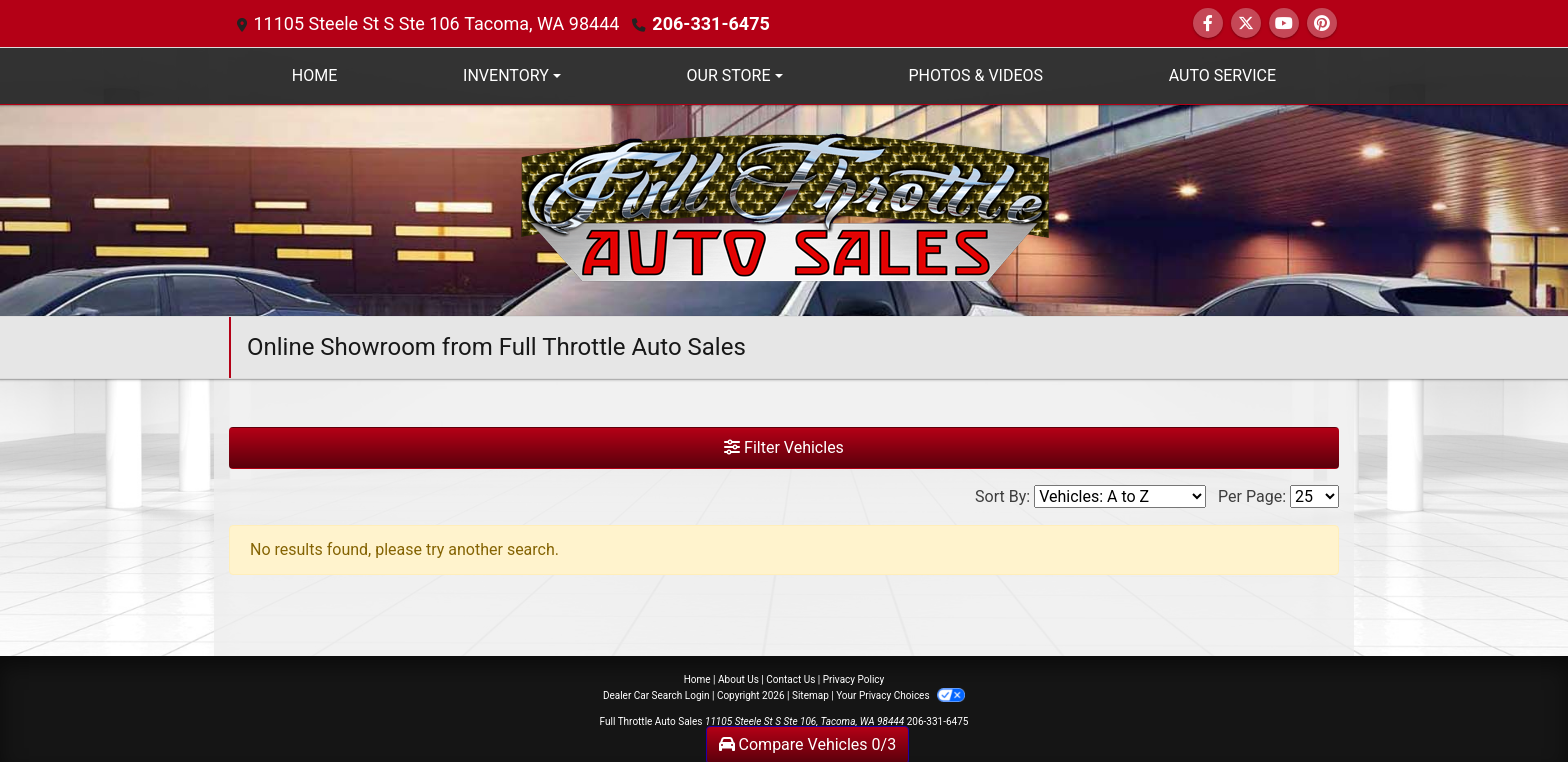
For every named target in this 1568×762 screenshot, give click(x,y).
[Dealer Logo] (784, 209)
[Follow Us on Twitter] (1246, 23)
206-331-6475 (710, 23)
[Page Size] (1314, 496)
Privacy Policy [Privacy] (854, 679)
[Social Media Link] (1322, 23)
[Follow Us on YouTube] (1284, 23)
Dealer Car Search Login (656, 695)
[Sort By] (1120, 496)
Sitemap (810, 695)
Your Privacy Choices (900, 695)
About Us (738, 679)
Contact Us (790, 679)
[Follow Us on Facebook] (1208, 23)
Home (697, 679)
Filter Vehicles (784, 447)
